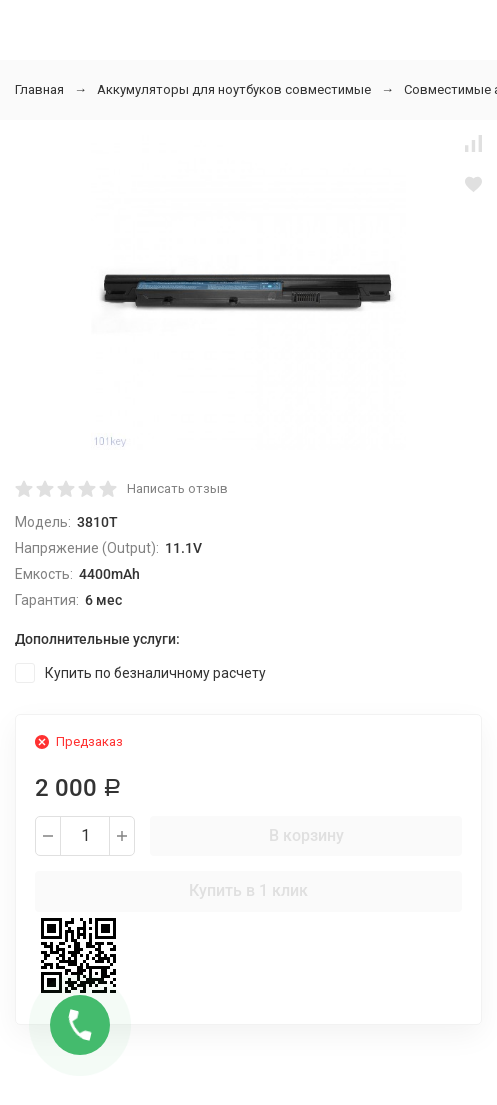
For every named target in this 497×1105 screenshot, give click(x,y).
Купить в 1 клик (248, 890)
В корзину (306, 835)
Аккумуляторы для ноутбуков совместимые (234, 89)
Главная (39, 89)
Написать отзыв (177, 488)
